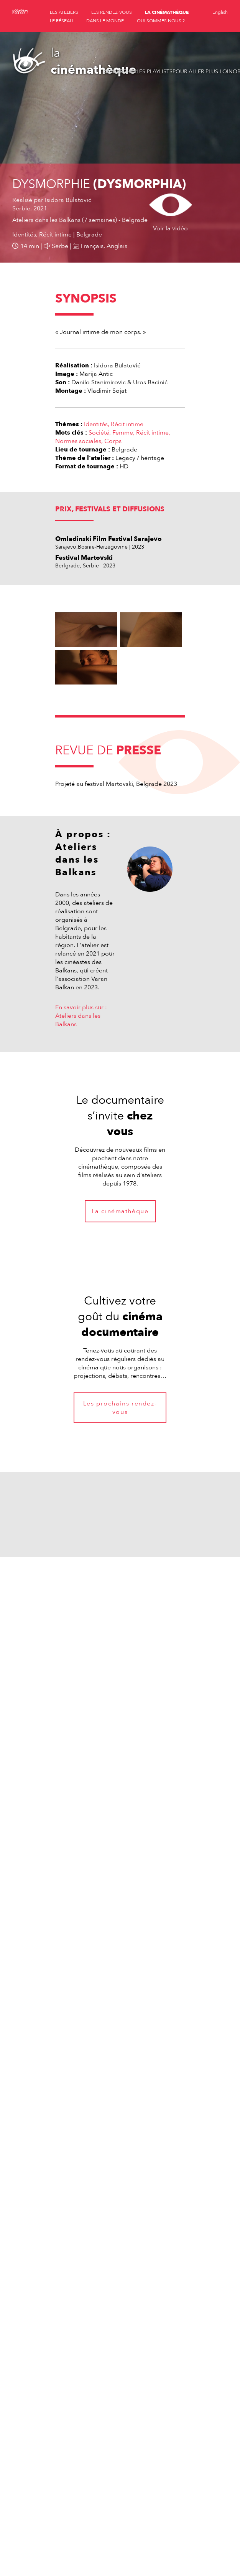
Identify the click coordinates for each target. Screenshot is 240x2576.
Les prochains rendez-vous (120, 1407)
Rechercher (119, 71)
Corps (113, 441)
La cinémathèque (120, 1211)
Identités (96, 424)
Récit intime (127, 424)
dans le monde (105, 21)
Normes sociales (78, 441)
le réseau (61, 21)
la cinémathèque (167, 12)
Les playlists (154, 71)
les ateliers (64, 12)
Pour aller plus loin (203, 71)
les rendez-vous (111, 12)
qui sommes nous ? (161, 21)
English (220, 12)
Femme (122, 432)
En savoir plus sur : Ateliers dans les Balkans (81, 1015)
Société (99, 432)
